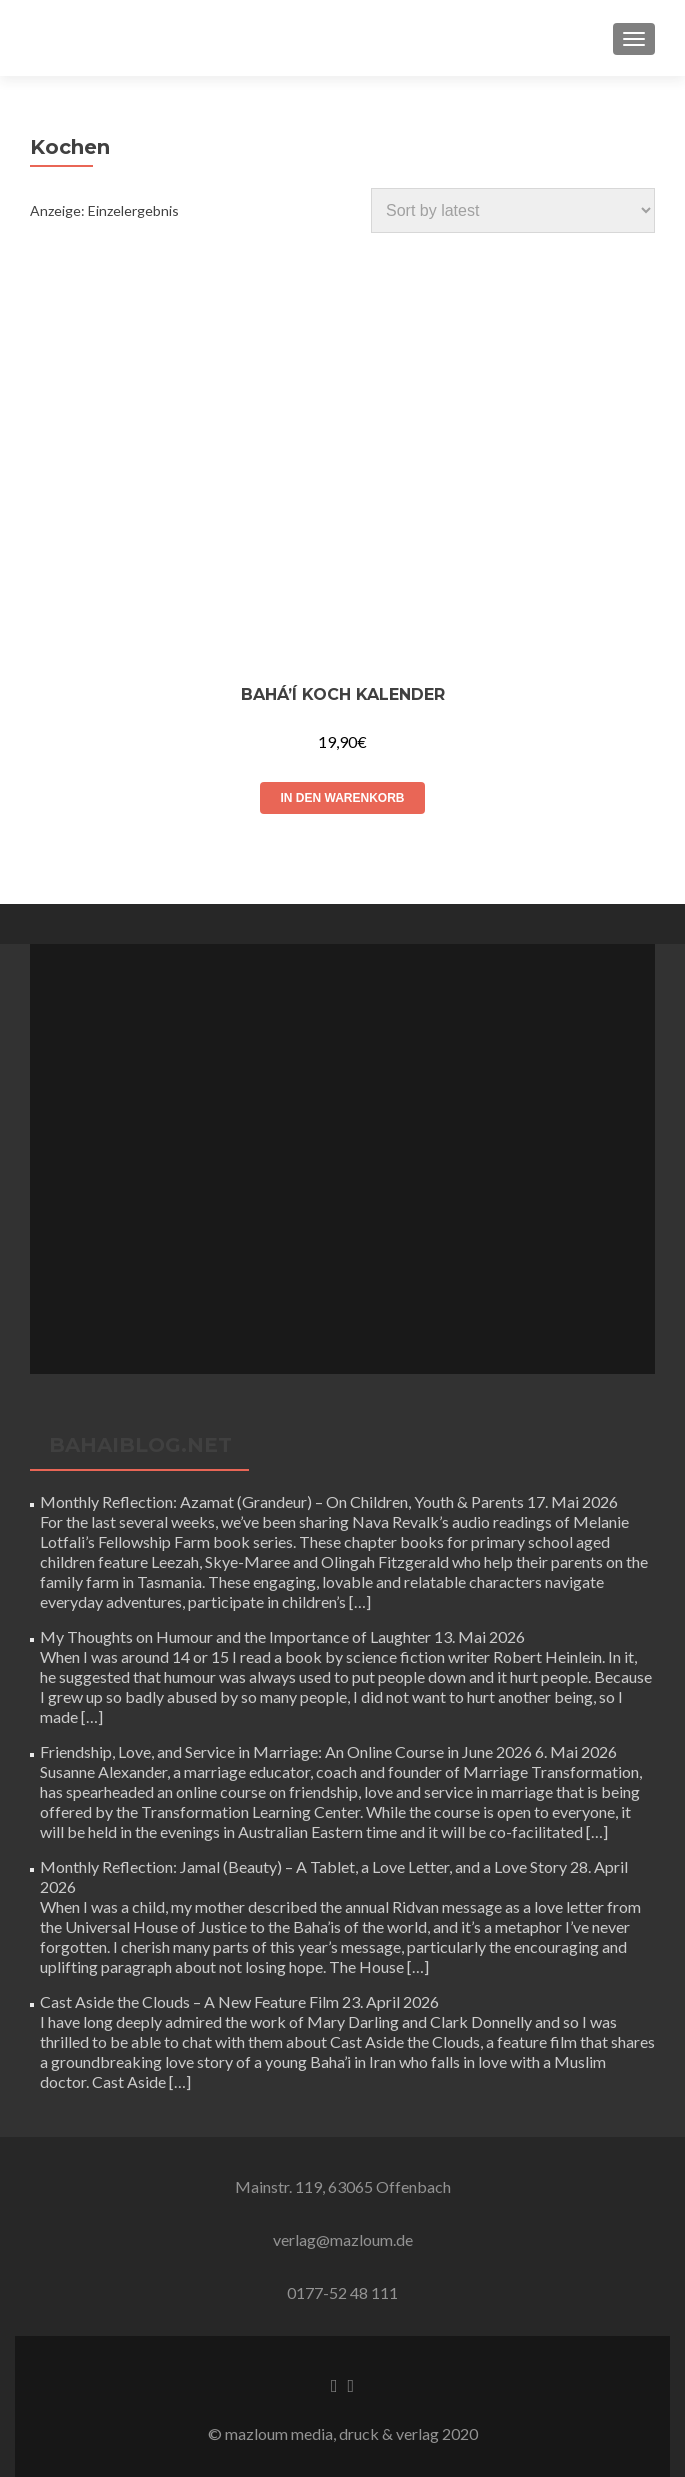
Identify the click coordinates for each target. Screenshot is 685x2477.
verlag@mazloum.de (343, 2239)
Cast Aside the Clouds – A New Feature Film (189, 2001)
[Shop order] (513, 210)
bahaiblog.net (140, 1445)
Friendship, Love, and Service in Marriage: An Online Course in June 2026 (286, 1751)
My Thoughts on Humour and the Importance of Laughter (235, 1636)
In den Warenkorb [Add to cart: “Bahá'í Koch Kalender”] (342, 798)
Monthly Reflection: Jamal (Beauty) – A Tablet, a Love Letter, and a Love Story (303, 1866)
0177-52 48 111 (342, 2292)
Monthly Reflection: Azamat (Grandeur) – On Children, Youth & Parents (282, 1501)
